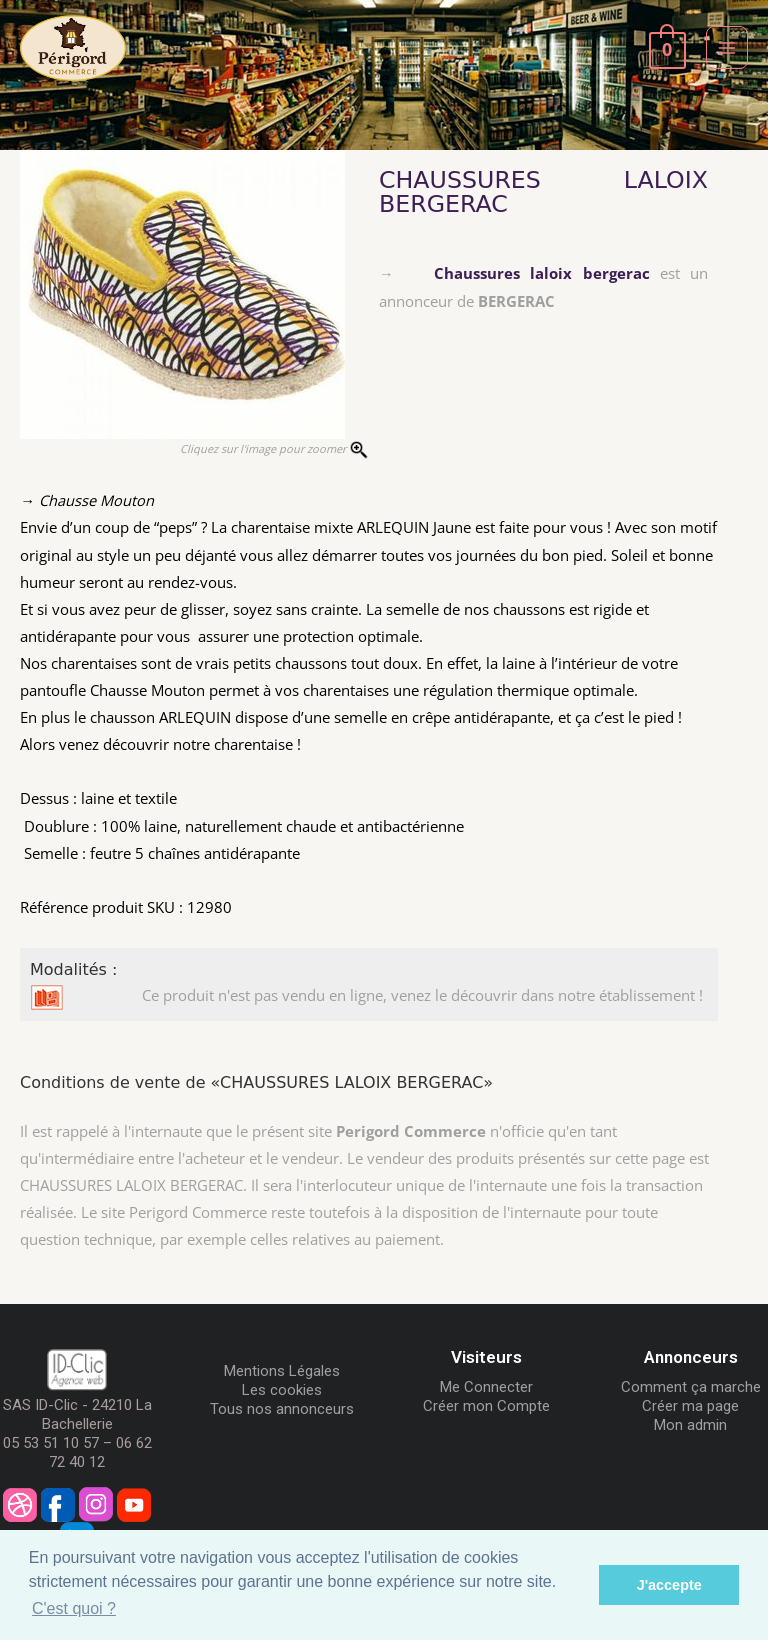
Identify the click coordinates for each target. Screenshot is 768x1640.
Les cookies (282, 1390)
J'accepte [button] (669, 1585)
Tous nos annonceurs (282, 1409)
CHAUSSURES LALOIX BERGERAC (543, 192)
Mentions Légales (282, 1371)
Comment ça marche (691, 1387)
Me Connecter (486, 1387)
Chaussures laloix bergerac (541, 273)
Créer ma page (690, 1406)
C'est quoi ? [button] (74, 1608)
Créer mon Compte (486, 1406)
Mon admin (690, 1425)
